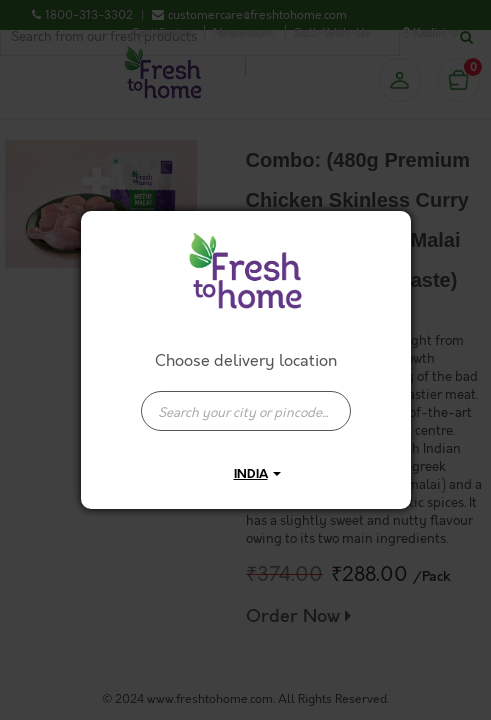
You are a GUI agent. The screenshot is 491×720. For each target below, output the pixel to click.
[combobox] (246, 401)
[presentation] (246, 411)
